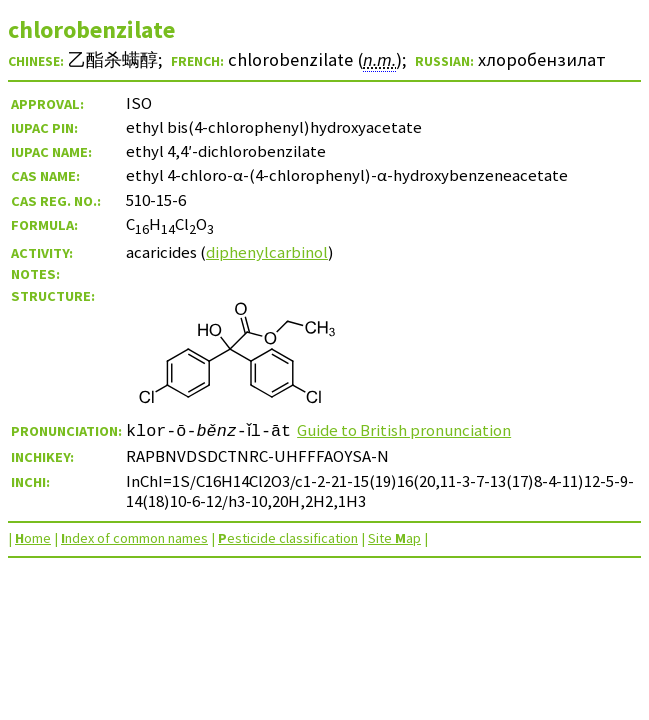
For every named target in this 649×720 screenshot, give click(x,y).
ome (33, 538)
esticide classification (288, 538)
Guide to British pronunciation (410, 430)
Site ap (394, 538)
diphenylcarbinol (267, 252)
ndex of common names (134, 538)
